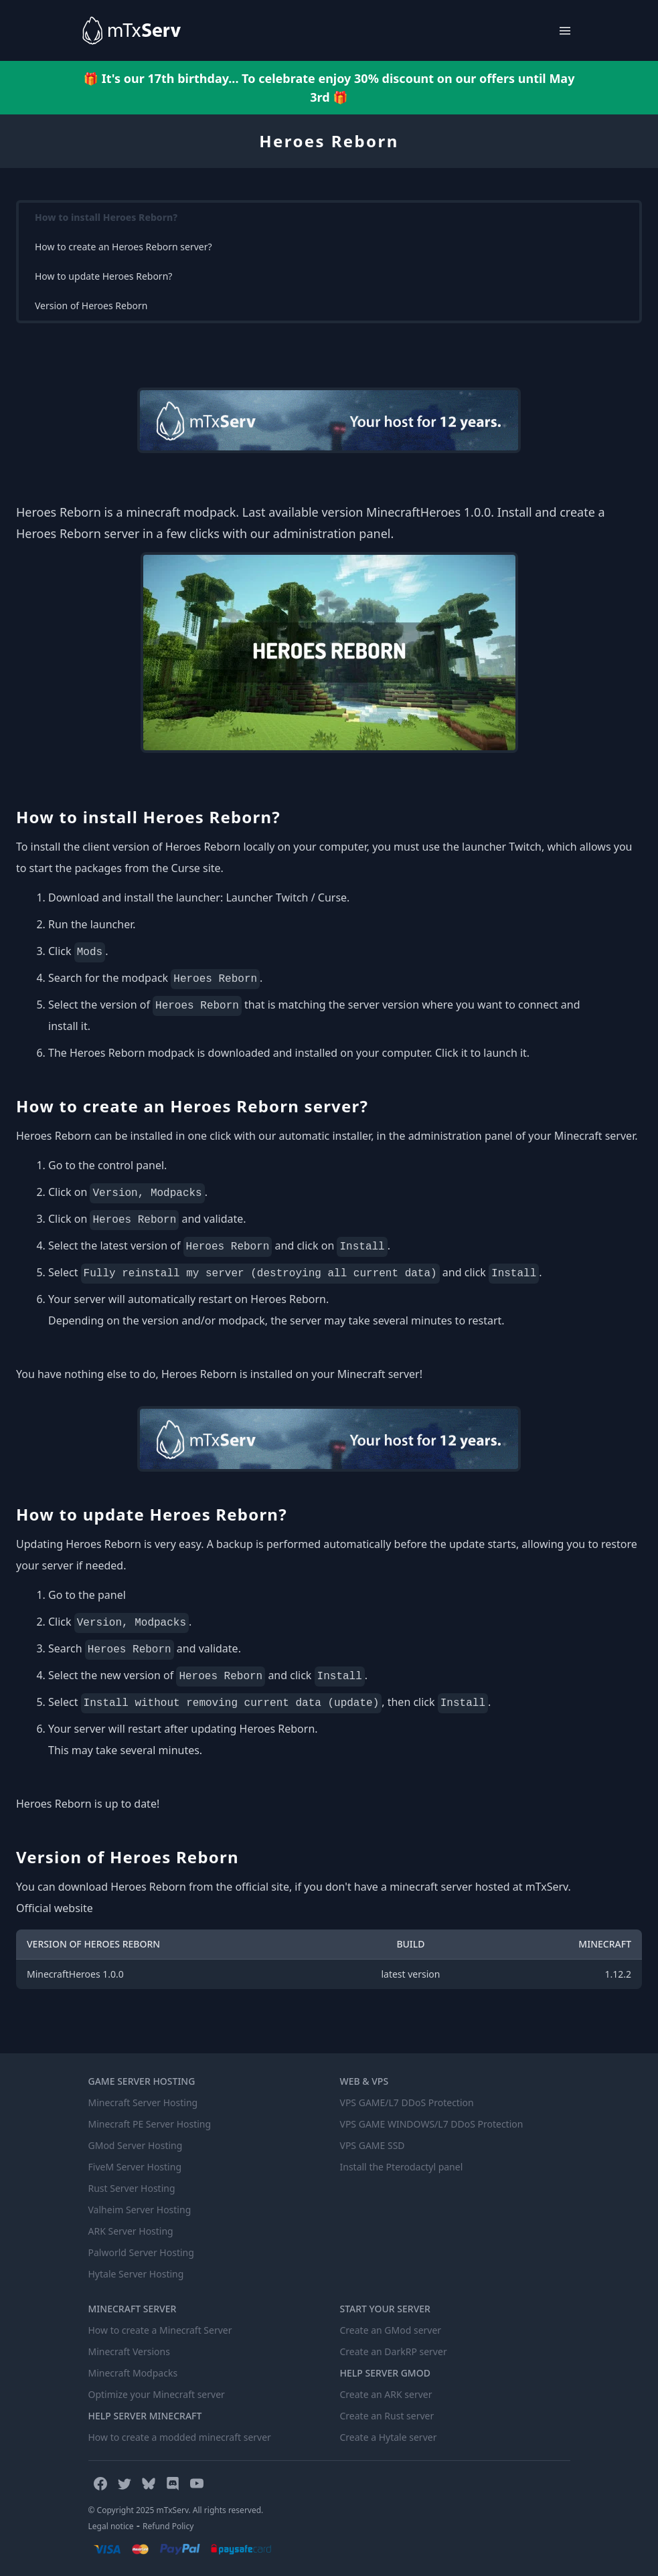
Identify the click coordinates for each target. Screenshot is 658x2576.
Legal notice (111, 2526)
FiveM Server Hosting (135, 2166)
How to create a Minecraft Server (160, 2330)
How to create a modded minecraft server (179, 2437)
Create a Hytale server (388, 2437)
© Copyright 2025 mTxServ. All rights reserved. (176, 2510)
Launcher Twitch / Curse (286, 897)
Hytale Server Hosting (136, 2273)
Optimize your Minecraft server (156, 2394)
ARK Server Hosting (130, 2231)
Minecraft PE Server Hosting (150, 2124)
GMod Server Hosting (135, 2145)
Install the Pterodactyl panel (401, 2166)
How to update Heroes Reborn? (103, 276)
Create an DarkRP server (393, 2351)
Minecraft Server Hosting (143, 2102)
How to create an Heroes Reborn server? (123, 246)
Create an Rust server (387, 2415)
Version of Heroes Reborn (91, 305)
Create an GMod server (391, 2330)
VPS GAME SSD (372, 2145)
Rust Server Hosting (131, 2188)
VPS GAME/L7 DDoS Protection (407, 2102)
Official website (54, 1908)
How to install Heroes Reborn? (106, 217)
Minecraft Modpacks (133, 2373)
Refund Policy (168, 2526)
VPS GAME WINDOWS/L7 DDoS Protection (431, 2124)
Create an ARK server (386, 2394)
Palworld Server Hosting (141, 2252)
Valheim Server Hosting (139, 2209)
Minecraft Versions (129, 2351)
